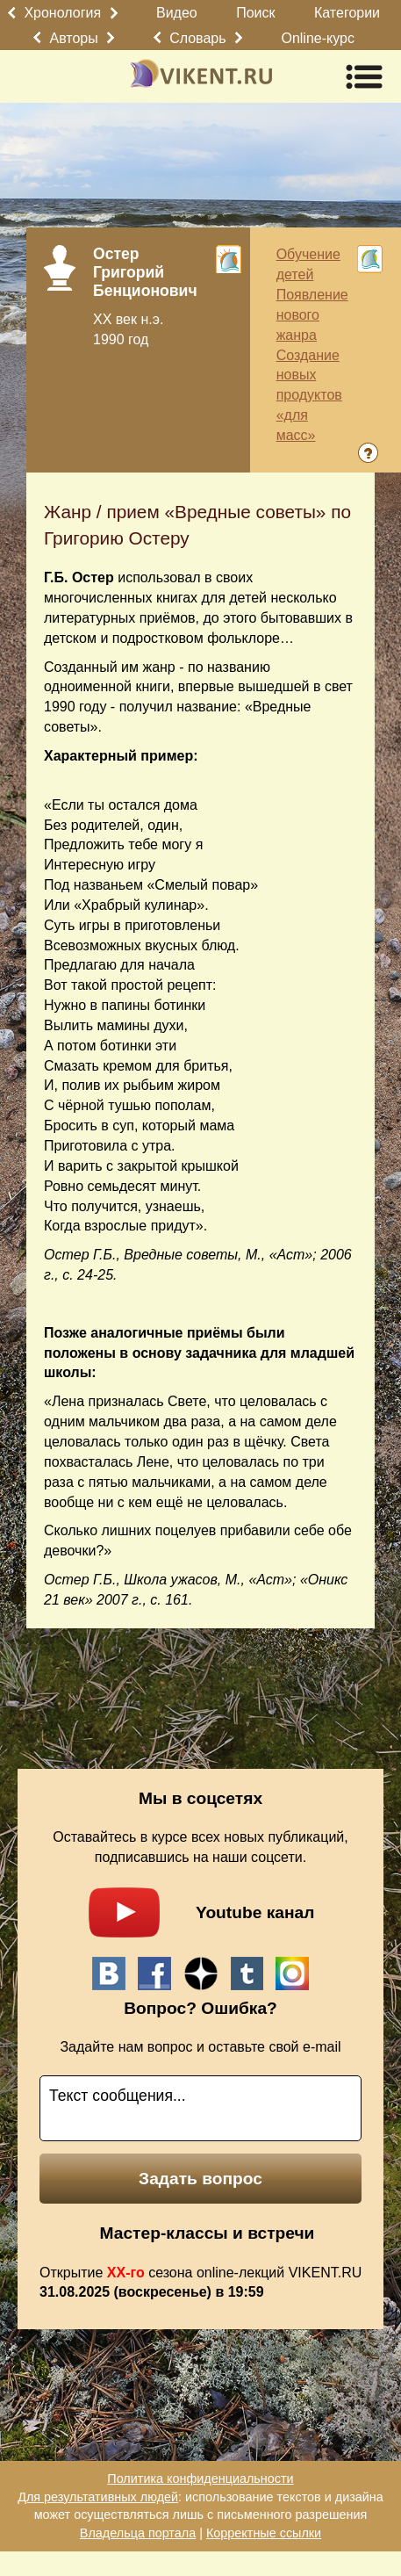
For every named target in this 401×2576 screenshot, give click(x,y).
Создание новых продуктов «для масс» (309, 395)
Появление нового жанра (312, 315)
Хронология (62, 12)
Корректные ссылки (263, 2533)
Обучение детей (308, 264)
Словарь (197, 38)
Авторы (74, 38)
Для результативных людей (98, 2497)
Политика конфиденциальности (200, 2478)
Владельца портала (138, 2533)
